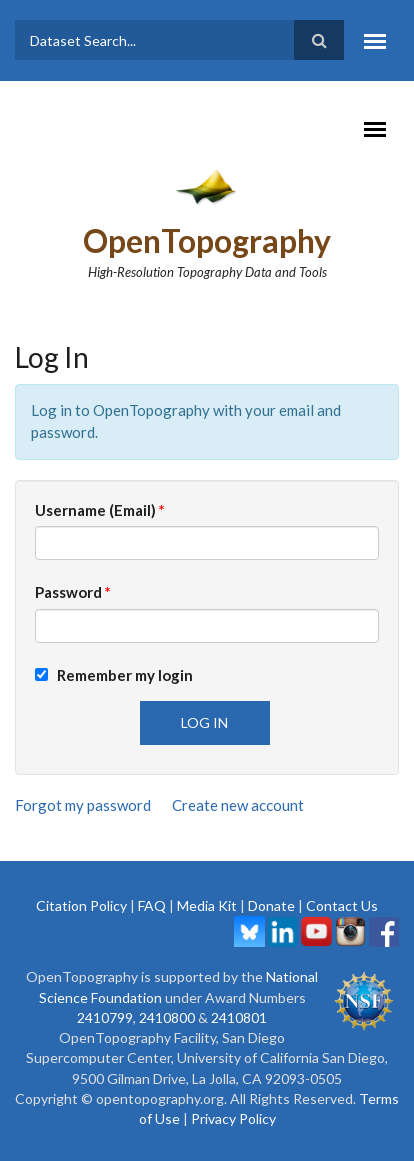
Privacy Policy (233, 1118)
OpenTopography (207, 240)
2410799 (105, 1017)
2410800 (167, 1017)
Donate (271, 905)
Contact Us (342, 905)
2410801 (239, 1017)
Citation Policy (81, 905)
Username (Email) (100, 510)
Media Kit (207, 905)
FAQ (152, 905)
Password (73, 592)
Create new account (238, 805)
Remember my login (114, 675)
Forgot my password (83, 805)
